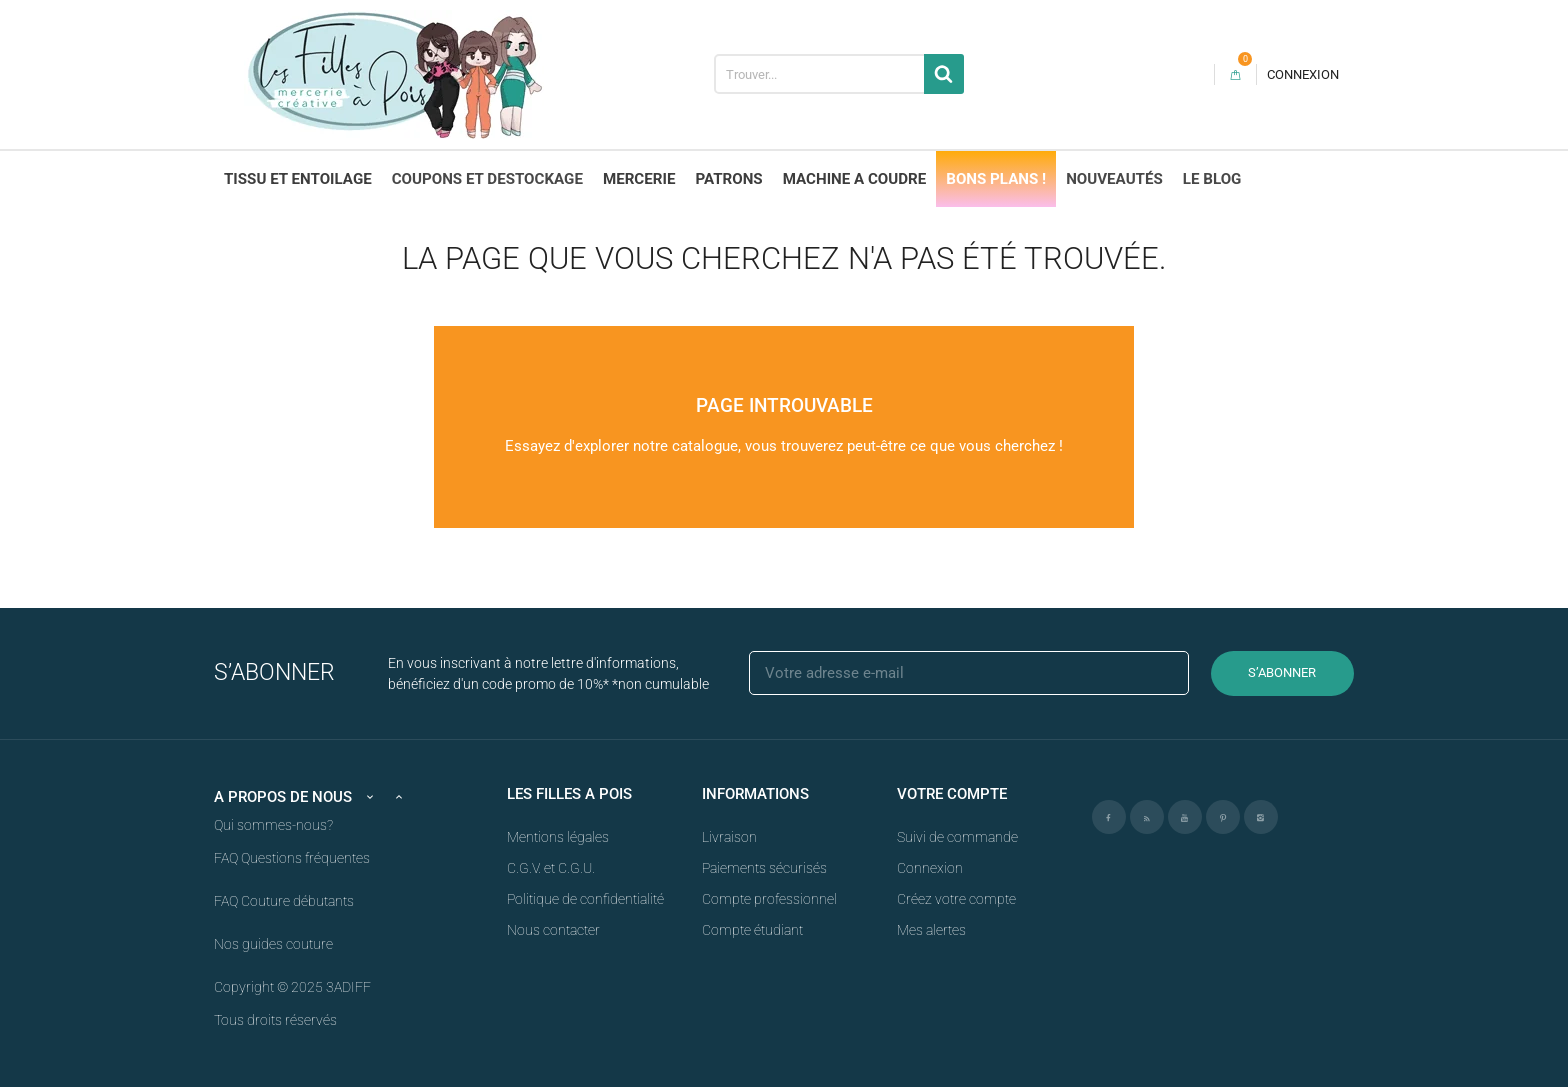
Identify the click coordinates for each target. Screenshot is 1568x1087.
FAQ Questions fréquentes (292, 858)
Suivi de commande (957, 837)
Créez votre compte (956, 899)
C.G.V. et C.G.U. (551, 868)
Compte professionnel (769, 899)
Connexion (930, 868)
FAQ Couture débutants (284, 901)
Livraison (729, 837)
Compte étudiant (752, 930)
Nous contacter (553, 930)
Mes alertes (931, 930)
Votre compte (952, 794)
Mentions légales (558, 837)
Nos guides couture (273, 944)
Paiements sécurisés (764, 868)
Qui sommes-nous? (273, 825)
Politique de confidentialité (585, 899)
